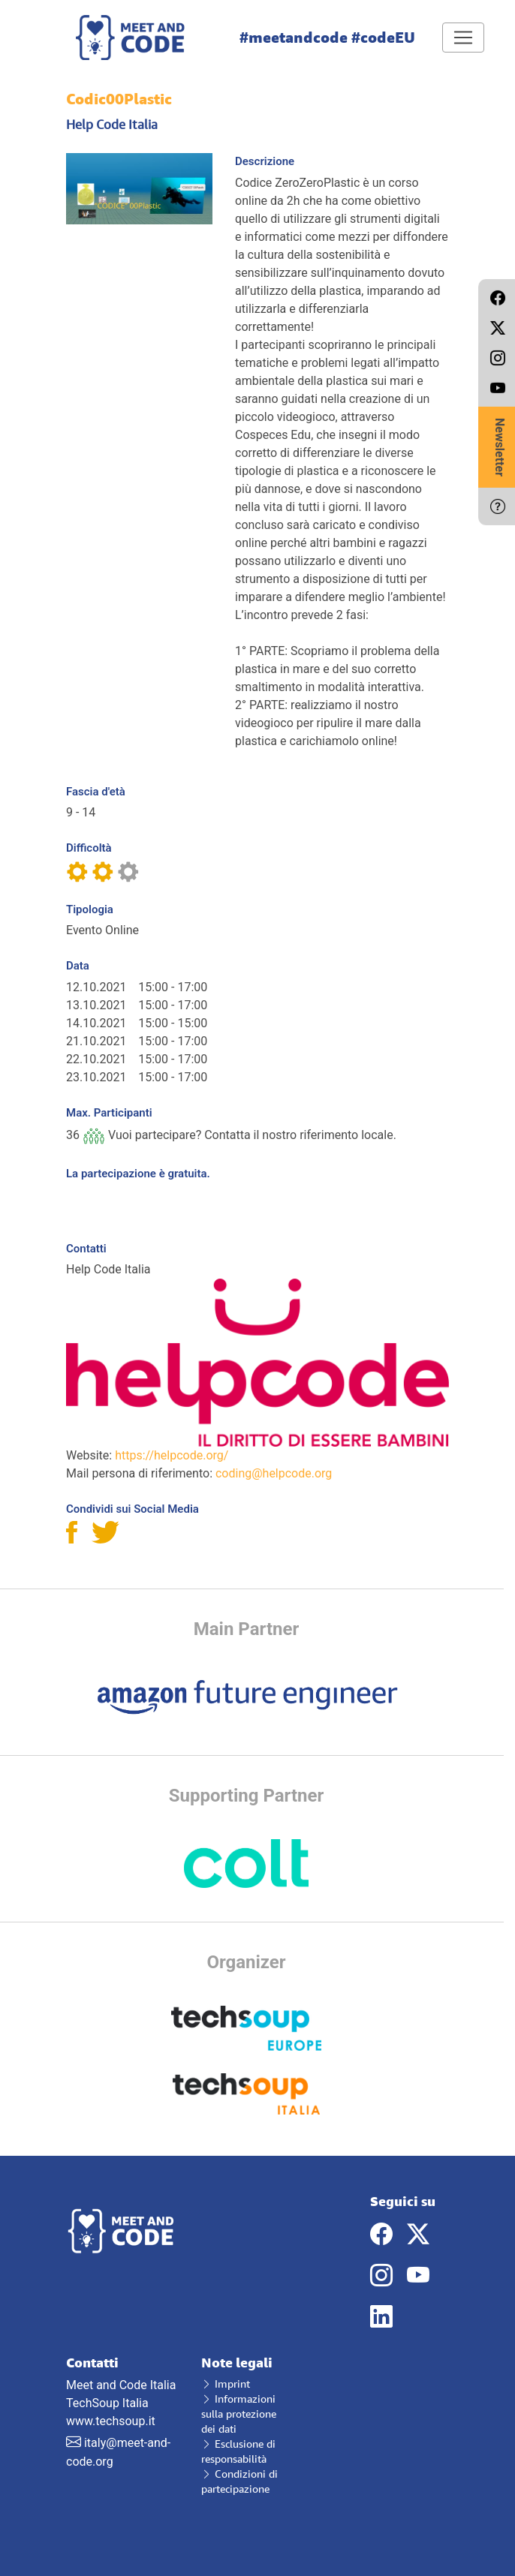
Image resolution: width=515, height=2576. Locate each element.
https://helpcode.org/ (171, 1455)
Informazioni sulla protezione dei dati (238, 2413)
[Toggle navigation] (463, 38)
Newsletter (499, 447)
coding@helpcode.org (273, 1473)
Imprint (225, 2383)
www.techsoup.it (110, 2421)
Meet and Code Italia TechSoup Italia (122, 2383)
